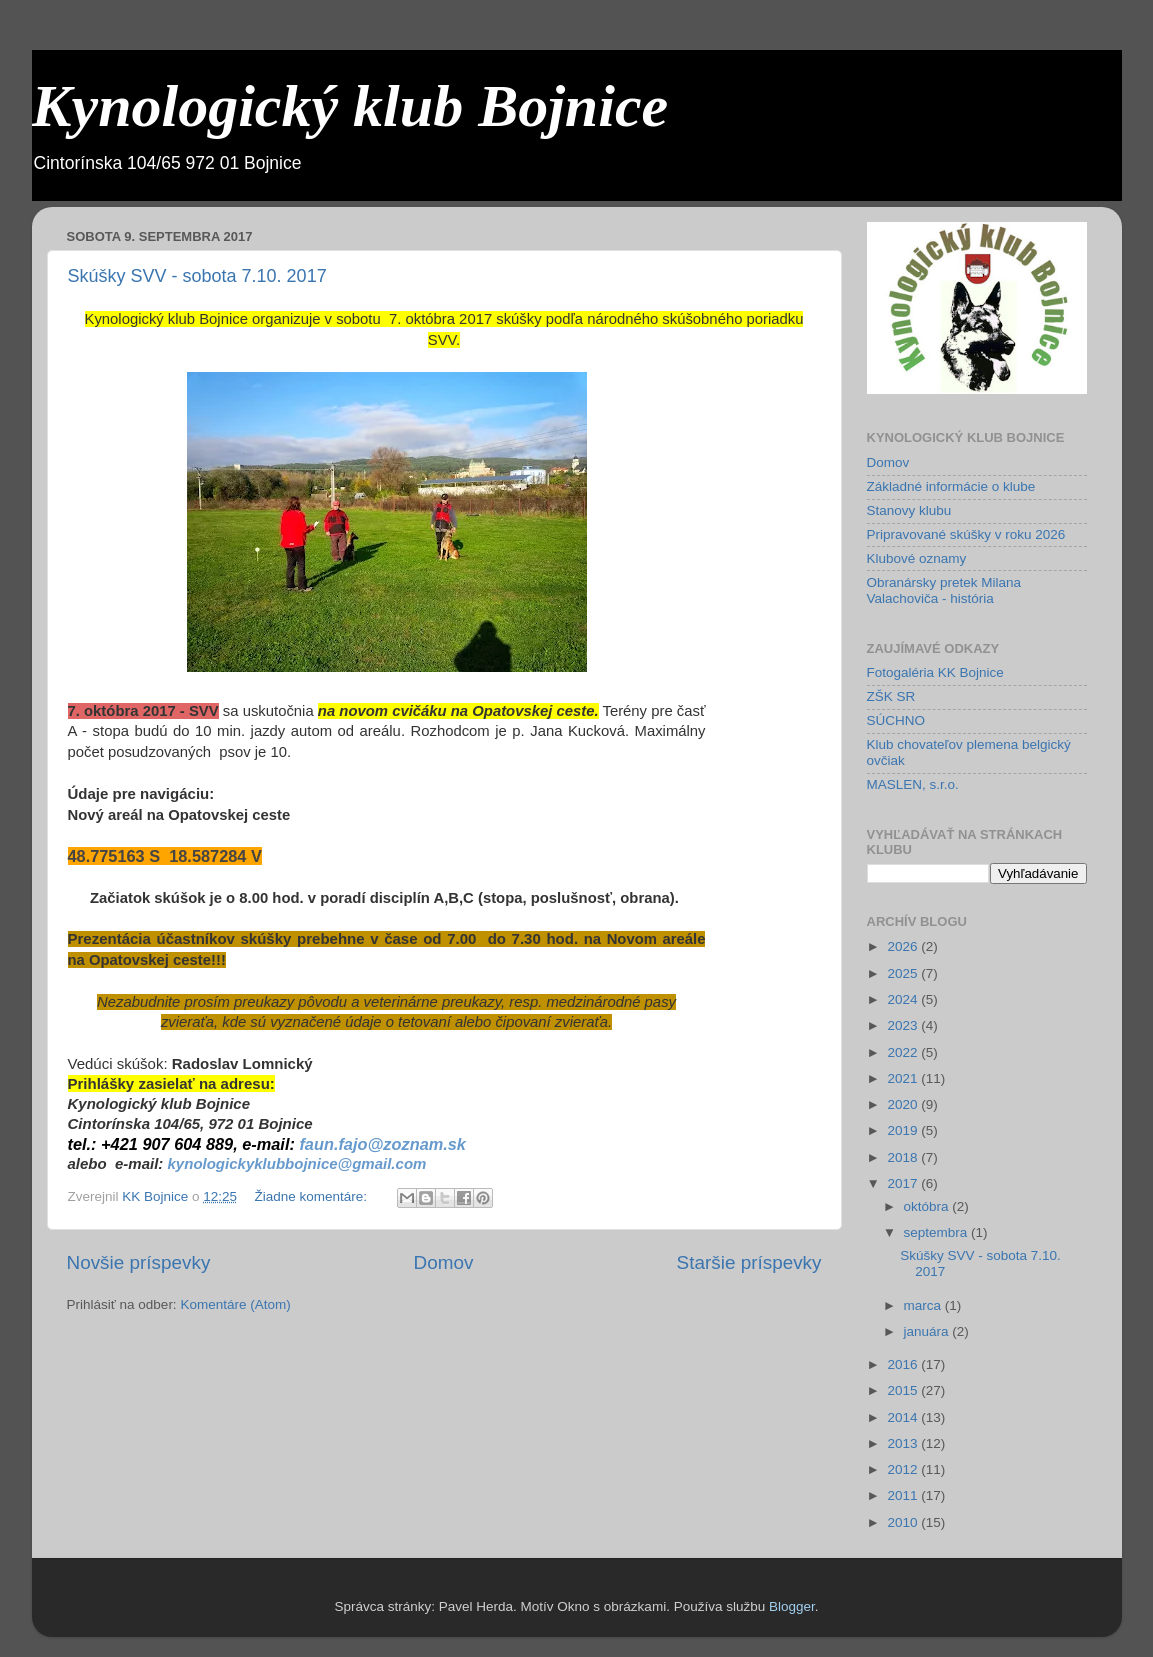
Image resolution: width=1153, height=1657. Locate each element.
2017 (904, 1183)
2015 (904, 1390)
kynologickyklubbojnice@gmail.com (297, 1163)
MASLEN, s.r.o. (913, 784)
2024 (904, 999)
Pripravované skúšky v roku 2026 (966, 534)
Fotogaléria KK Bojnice (935, 672)
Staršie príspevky (749, 1262)
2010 (904, 1522)
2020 (904, 1104)
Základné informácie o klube (951, 486)
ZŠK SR (891, 696)
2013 (904, 1443)
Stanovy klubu (909, 510)
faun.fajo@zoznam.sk (382, 1144)
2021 (904, 1078)
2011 (904, 1495)
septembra (938, 1232)
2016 (904, 1364)
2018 (904, 1157)
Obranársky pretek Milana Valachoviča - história (944, 590)
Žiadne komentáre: (312, 1196)
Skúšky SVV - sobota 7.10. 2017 (197, 276)
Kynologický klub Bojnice (350, 106)
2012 (904, 1469)
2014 (904, 1417)
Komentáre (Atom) (235, 1304)
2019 (904, 1130)
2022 (904, 1052)
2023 (904, 1025)
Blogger (792, 1606)
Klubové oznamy (917, 558)
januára (928, 1331)
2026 (904, 946)
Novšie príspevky (139, 1262)
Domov (444, 1262)
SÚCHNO (896, 720)
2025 (904, 973)
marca (924, 1305)
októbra (928, 1206)
